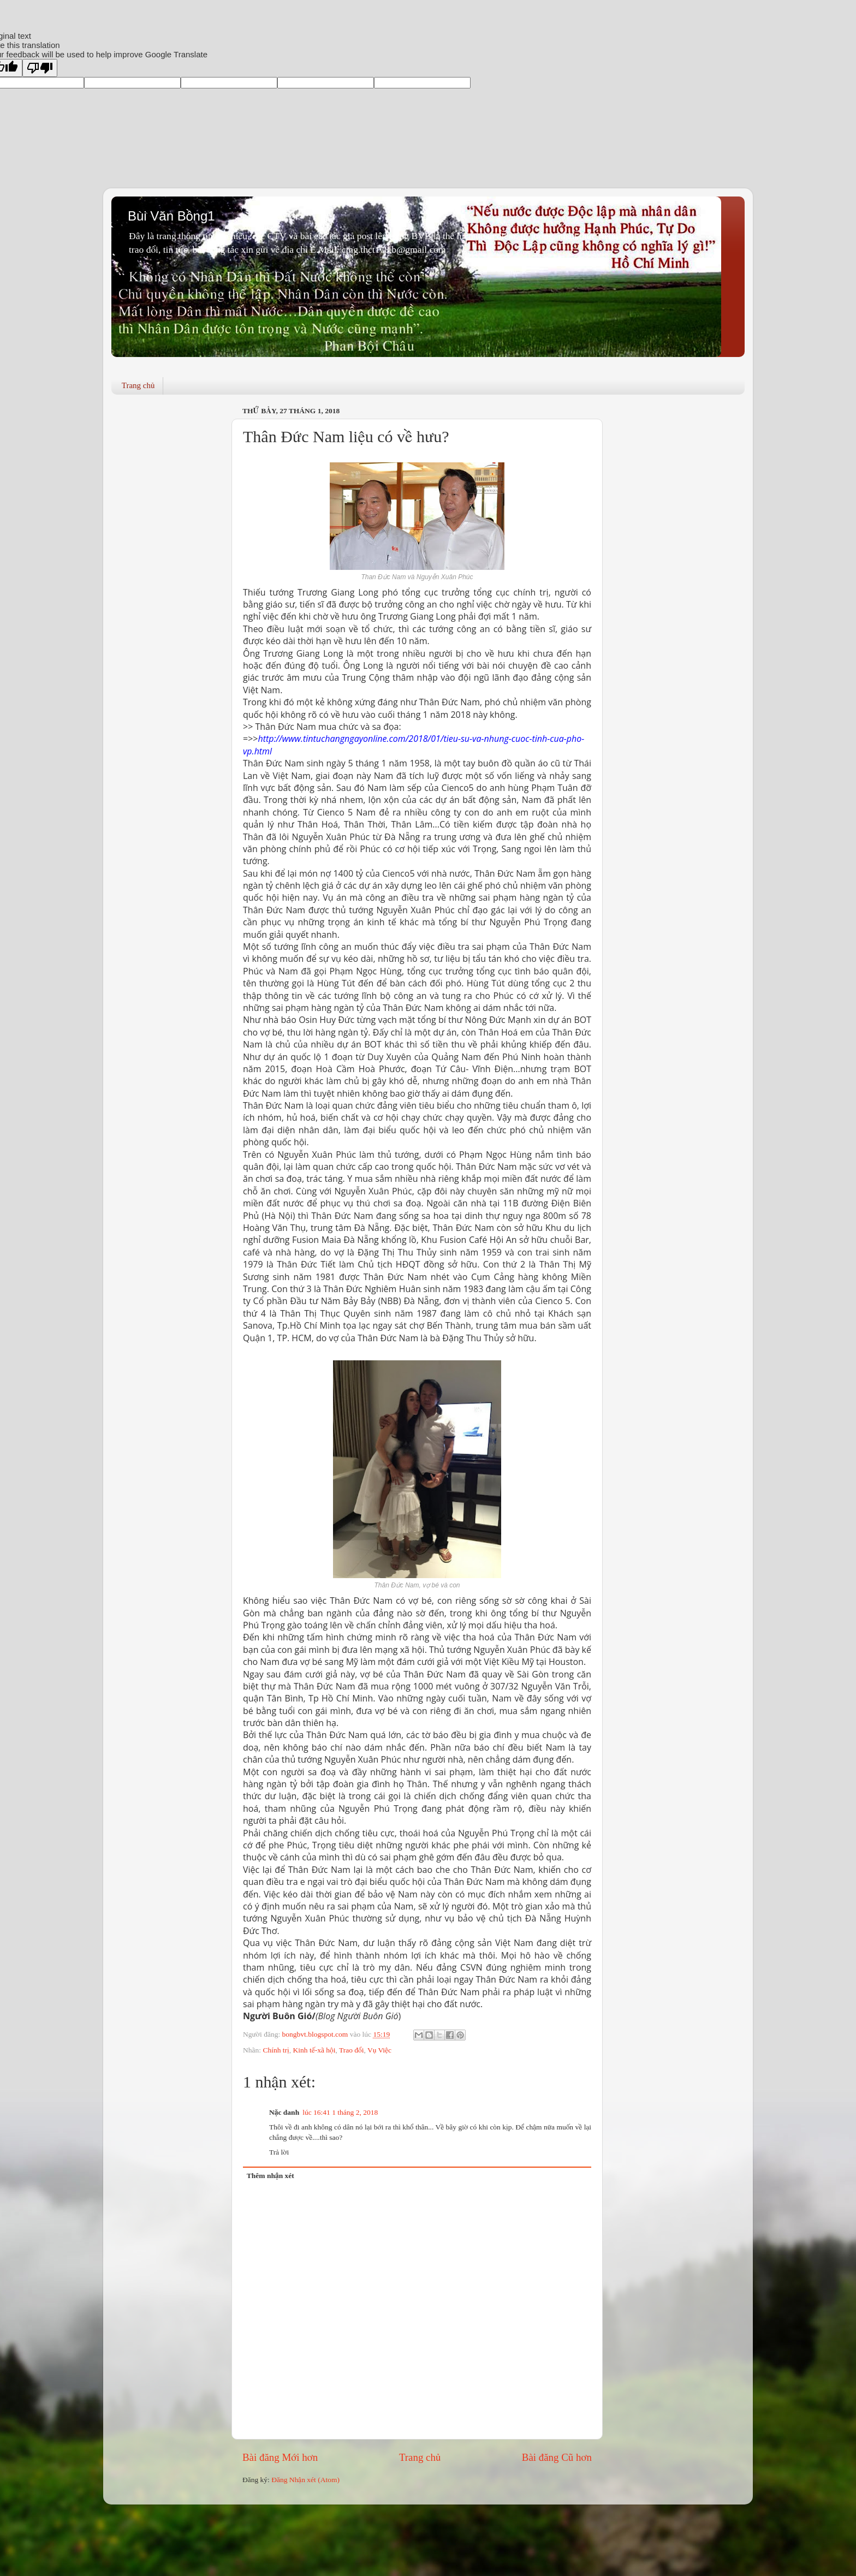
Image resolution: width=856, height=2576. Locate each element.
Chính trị (276, 2050)
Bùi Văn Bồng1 (171, 216)
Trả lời (279, 2152)
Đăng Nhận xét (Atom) (305, 2480)
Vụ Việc (379, 2050)
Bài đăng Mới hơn (280, 2457)
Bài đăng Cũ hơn (557, 2457)
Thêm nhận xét (270, 2176)
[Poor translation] (39, 68)
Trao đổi (351, 2050)
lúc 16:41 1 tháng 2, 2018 (340, 2112)
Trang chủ (138, 385)
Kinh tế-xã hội (314, 2050)
